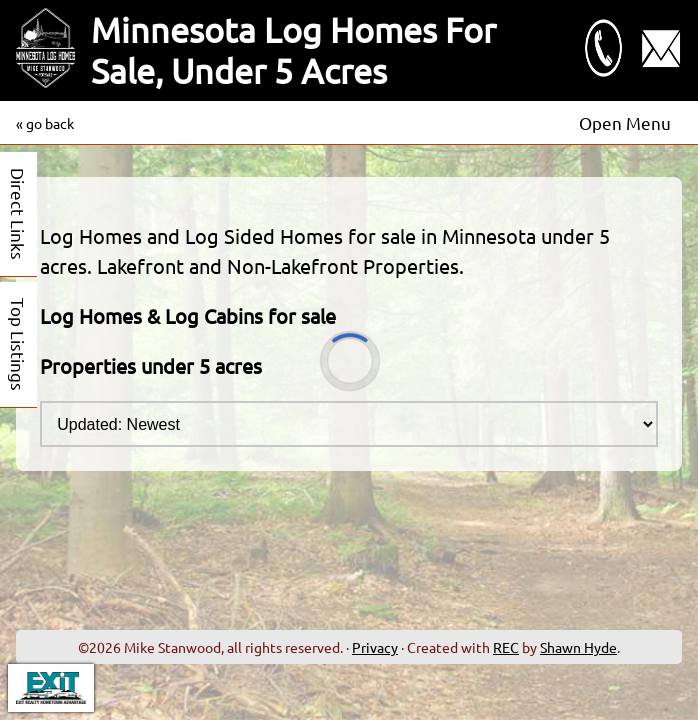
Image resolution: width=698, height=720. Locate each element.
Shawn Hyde (578, 647)
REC (506, 647)
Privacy (375, 647)
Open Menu (625, 122)
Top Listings (18, 344)
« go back (45, 123)
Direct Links (18, 214)
